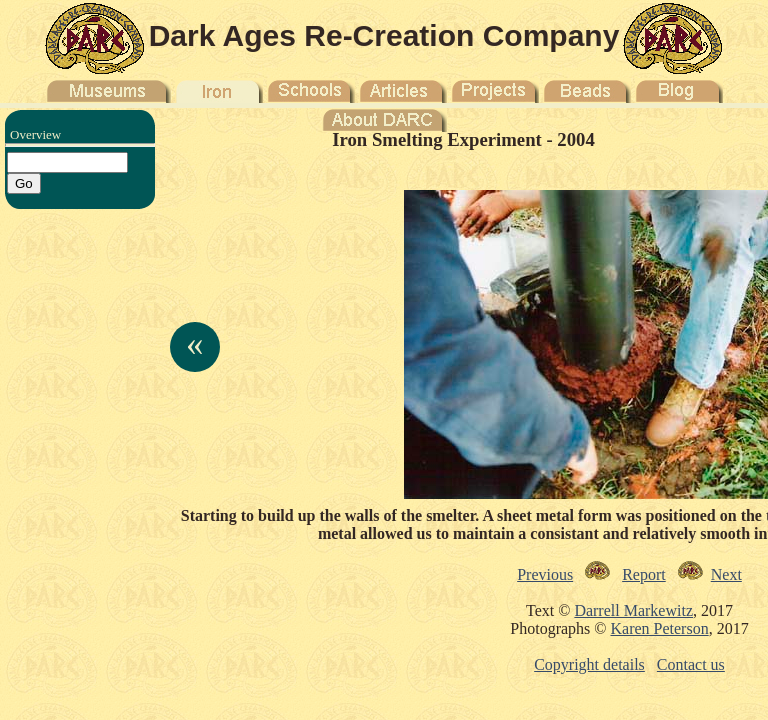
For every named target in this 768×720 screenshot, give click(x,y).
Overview (35, 134)
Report (644, 574)
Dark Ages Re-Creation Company (384, 35)
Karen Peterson (659, 628)
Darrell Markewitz (633, 610)
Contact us (691, 664)
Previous (545, 574)
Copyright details (589, 664)
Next (726, 574)
